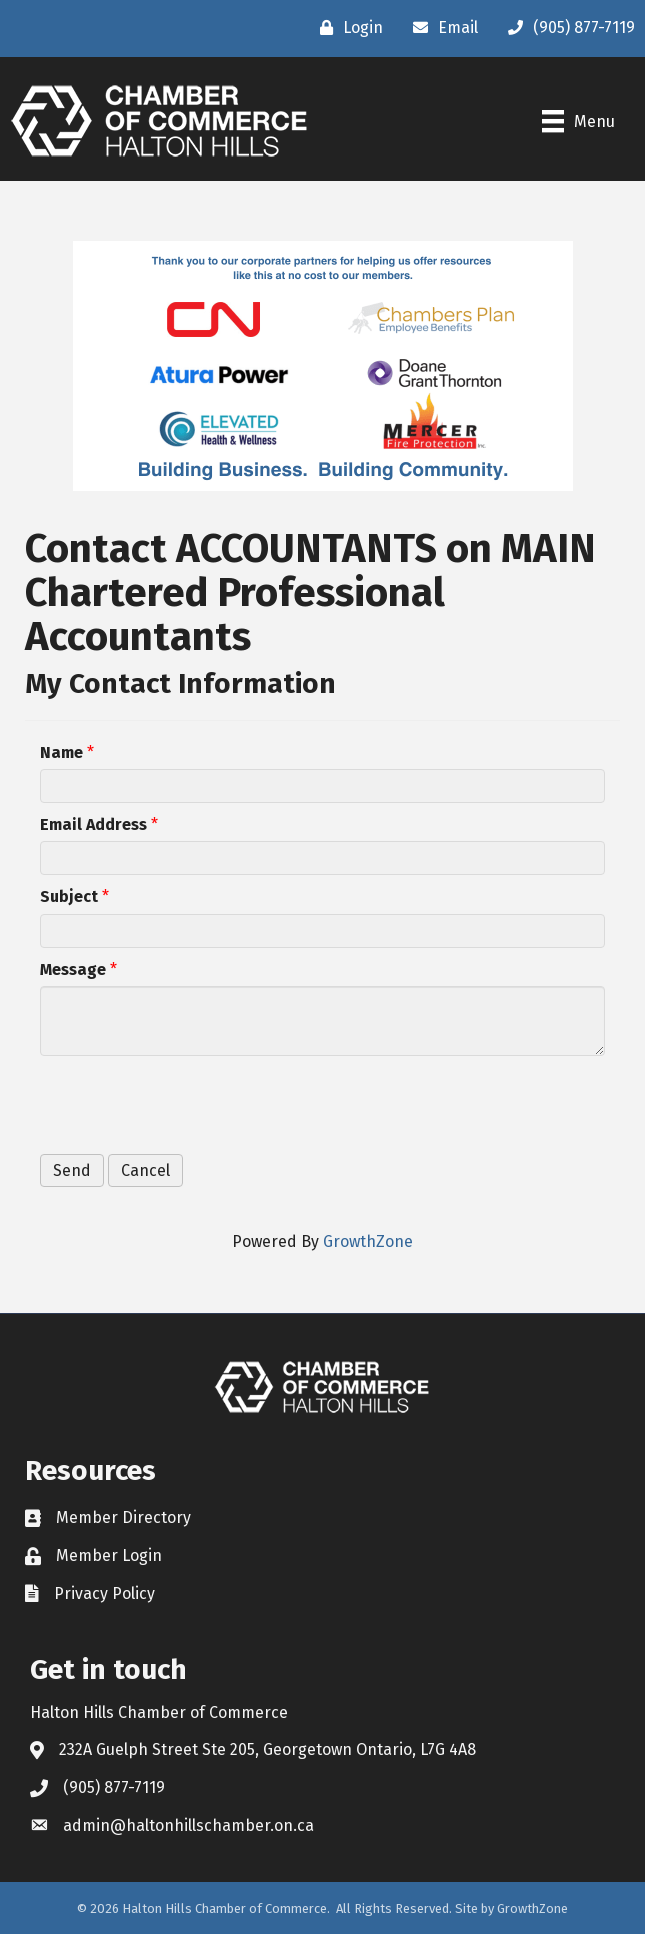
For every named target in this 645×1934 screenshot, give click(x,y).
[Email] (440, 28)
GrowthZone (368, 1241)
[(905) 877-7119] (566, 28)
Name (61, 752)
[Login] (346, 28)
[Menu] (578, 121)
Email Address (93, 824)
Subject (69, 896)
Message (73, 969)
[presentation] (192, 1105)
